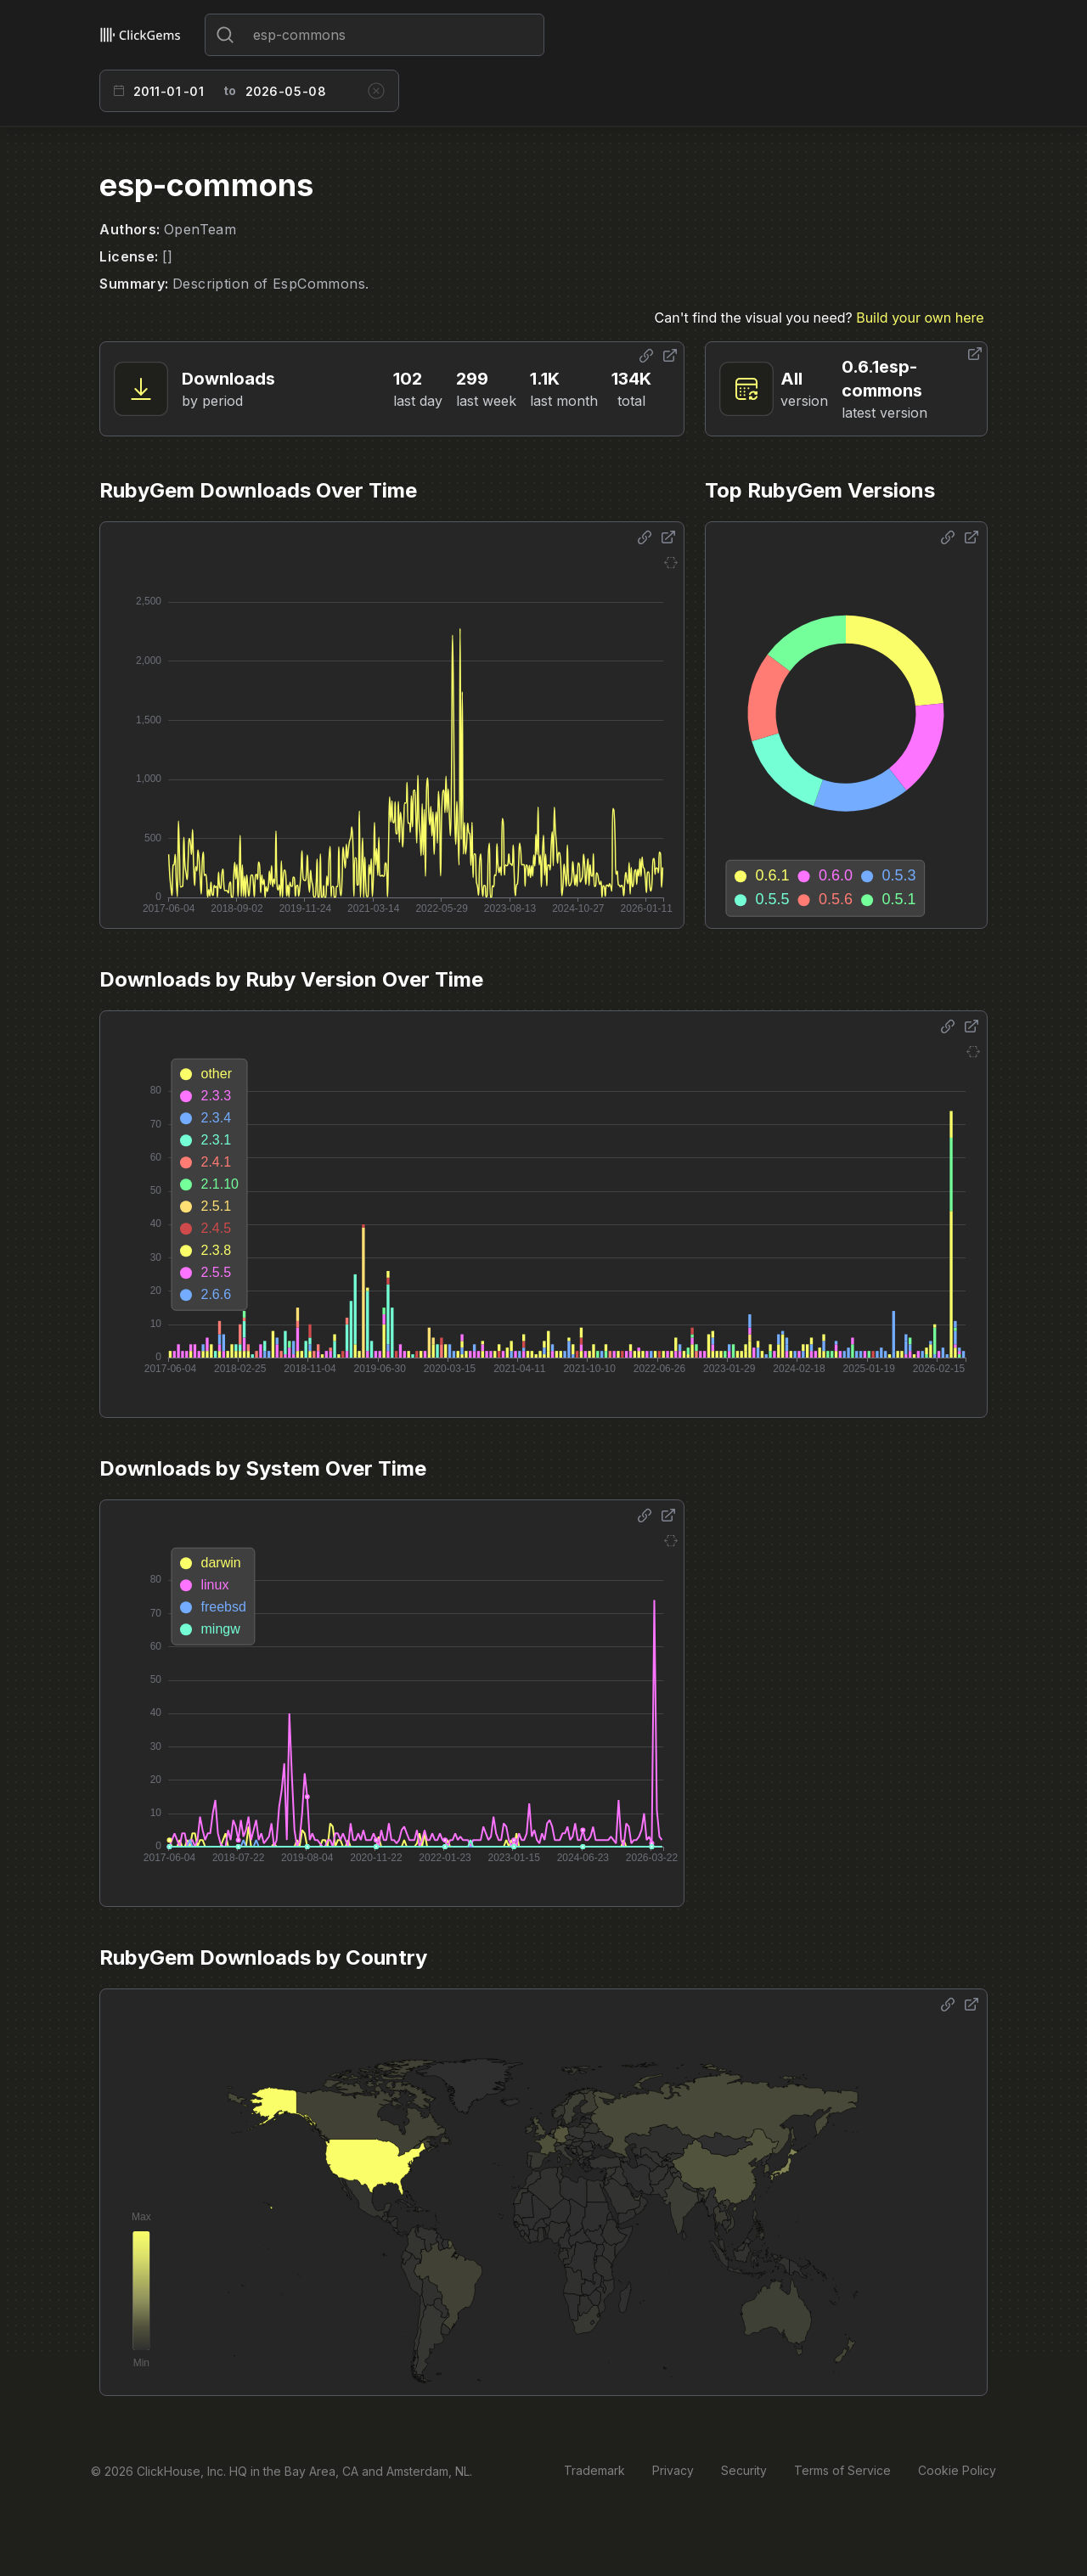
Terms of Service (842, 2470)
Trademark (594, 2470)
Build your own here (919, 317)
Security (744, 2470)
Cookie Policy (957, 2470)
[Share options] (646, 355)
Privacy (673, 2470)
